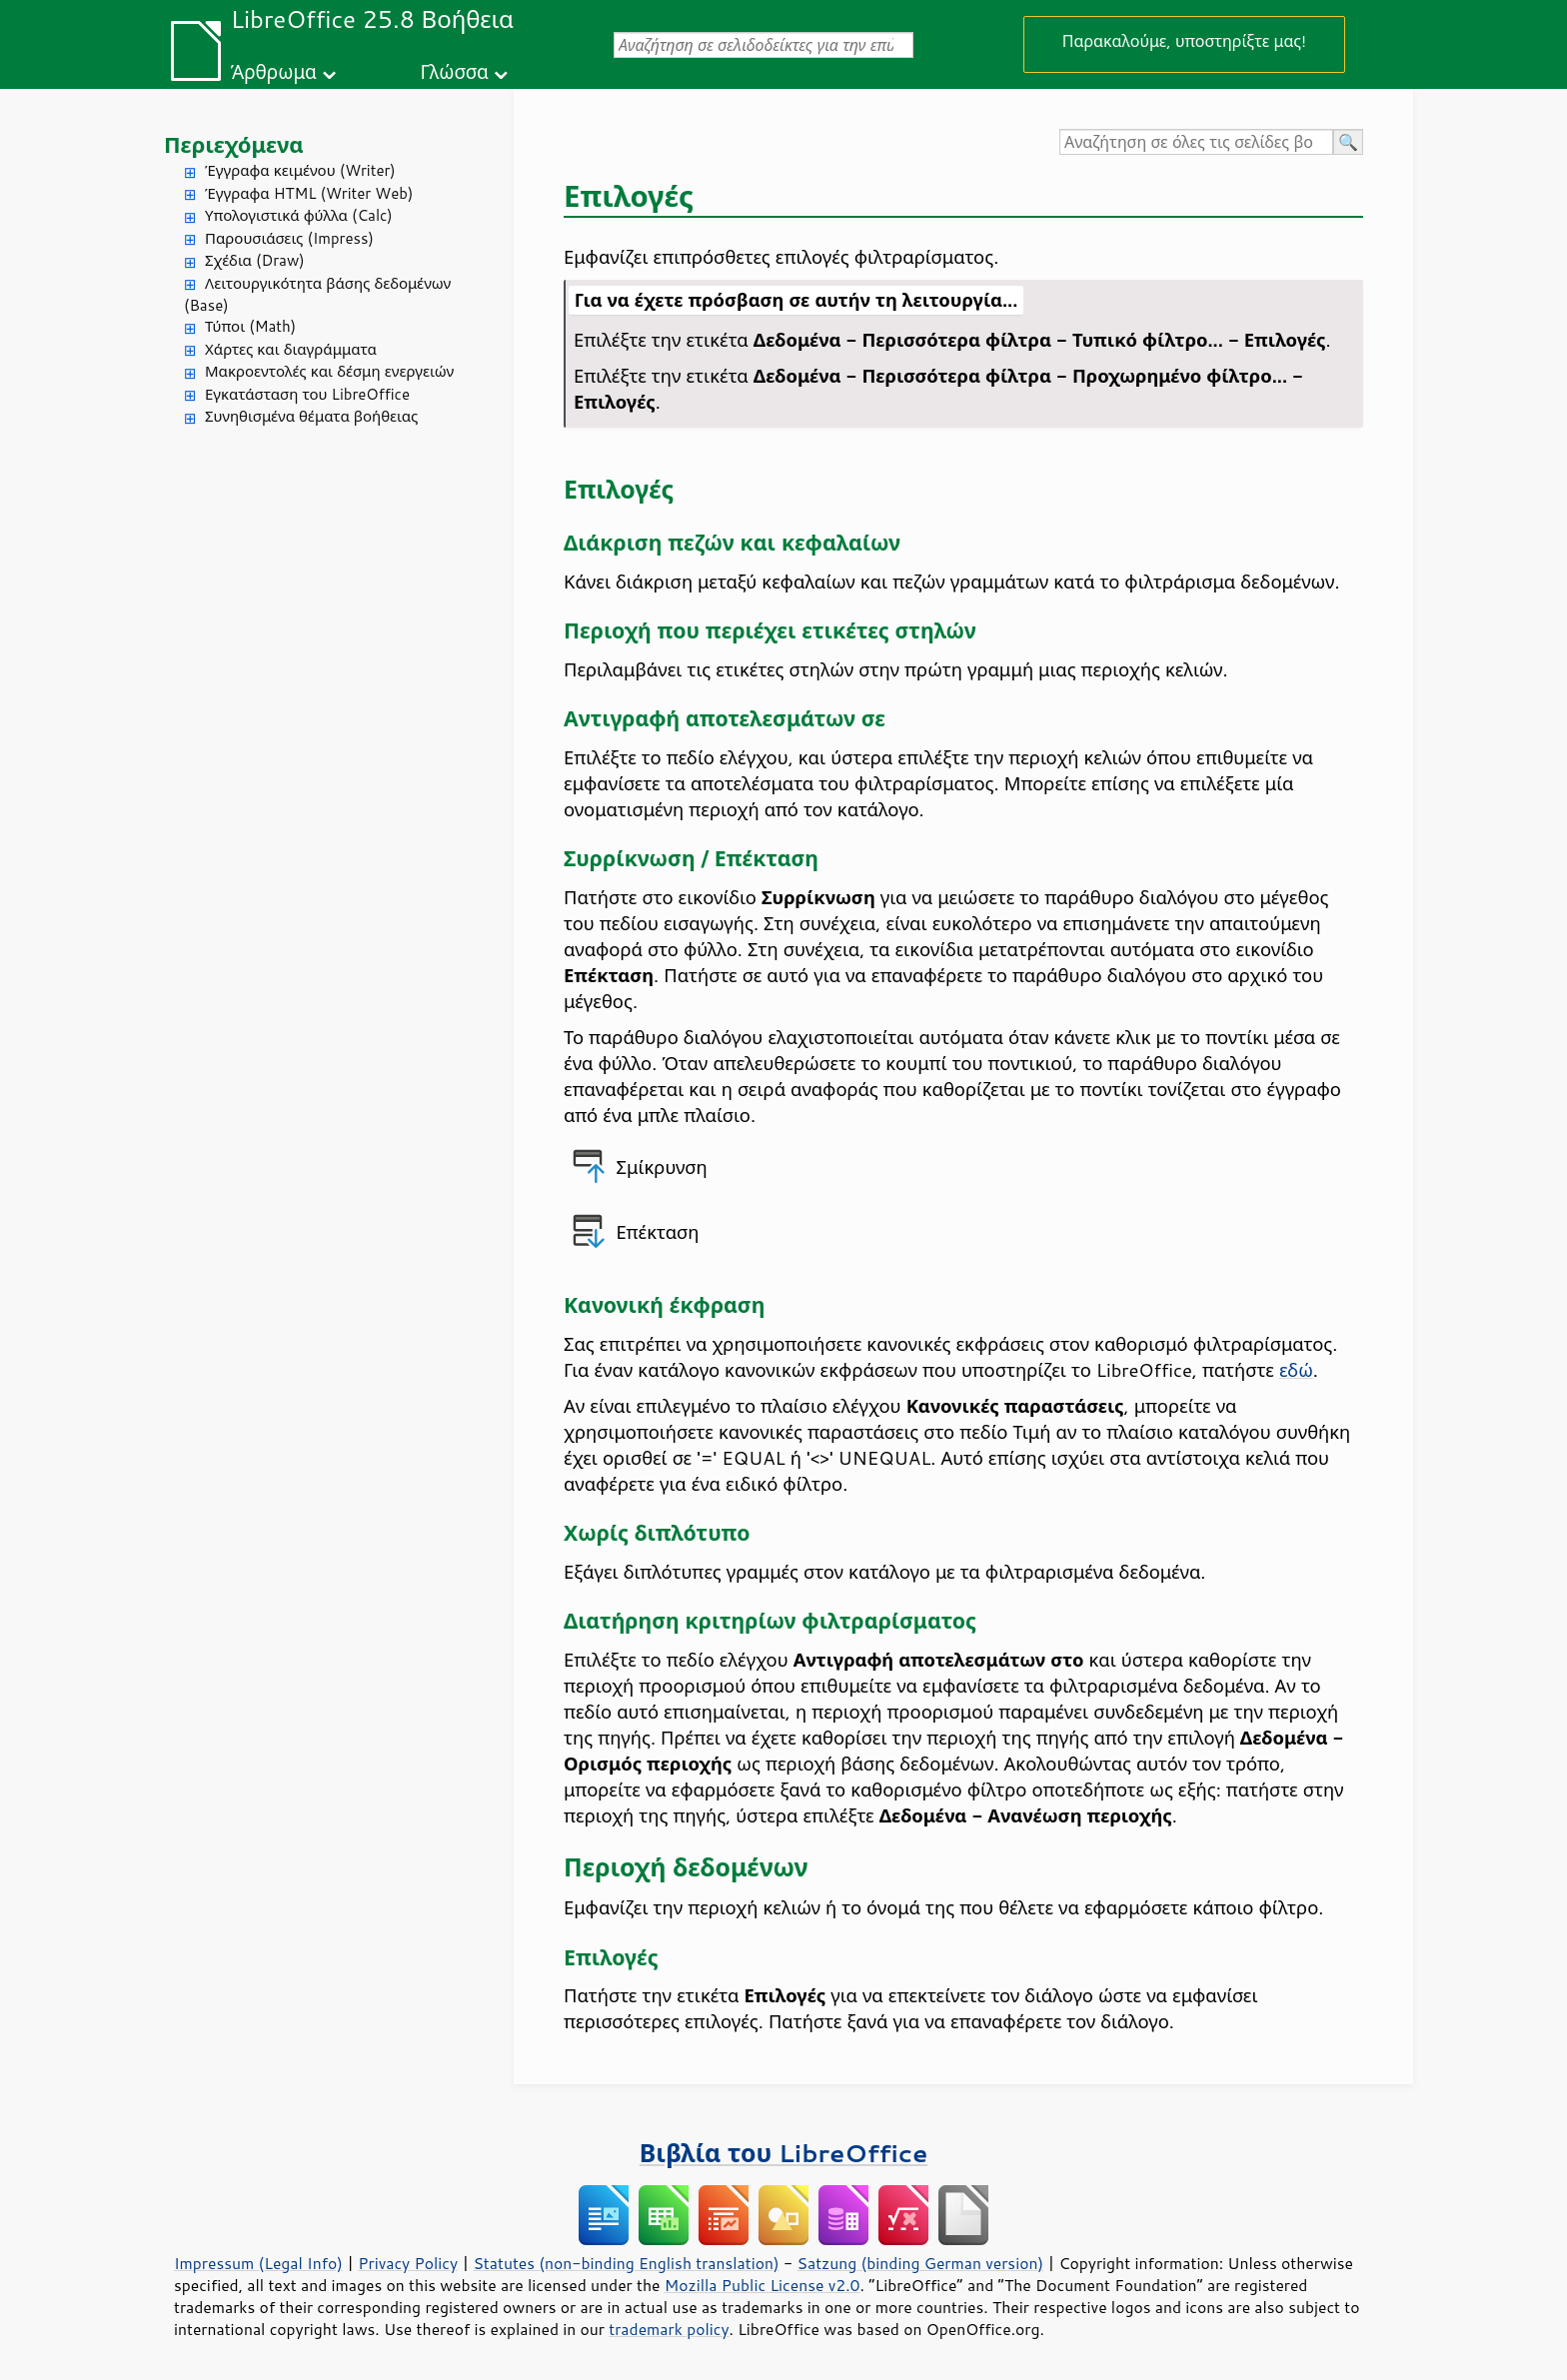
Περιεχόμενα (234, 144)
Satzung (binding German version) (920, 2263)
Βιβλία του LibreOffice (784, 2152)
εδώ (1296, 1370)
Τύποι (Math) (250, 326)
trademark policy (669, 2329)
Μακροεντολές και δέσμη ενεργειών (329, 371)
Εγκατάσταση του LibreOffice (307, 394)
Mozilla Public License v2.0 (762, 2285)
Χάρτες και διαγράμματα (291, 349)
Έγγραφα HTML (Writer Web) (309, 193)
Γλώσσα (454, 71)
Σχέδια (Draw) (255, 260)
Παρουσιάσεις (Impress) (289, 238)
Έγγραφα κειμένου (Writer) (300, 170)
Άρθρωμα (274, 71)
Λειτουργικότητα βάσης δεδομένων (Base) (317, 295)
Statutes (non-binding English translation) (626, 2263)
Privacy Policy (408, 2263)
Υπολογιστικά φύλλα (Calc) (299, 215)
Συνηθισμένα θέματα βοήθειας (311, 416)
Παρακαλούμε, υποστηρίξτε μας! (1184, 40)
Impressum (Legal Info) (258, 2263)
